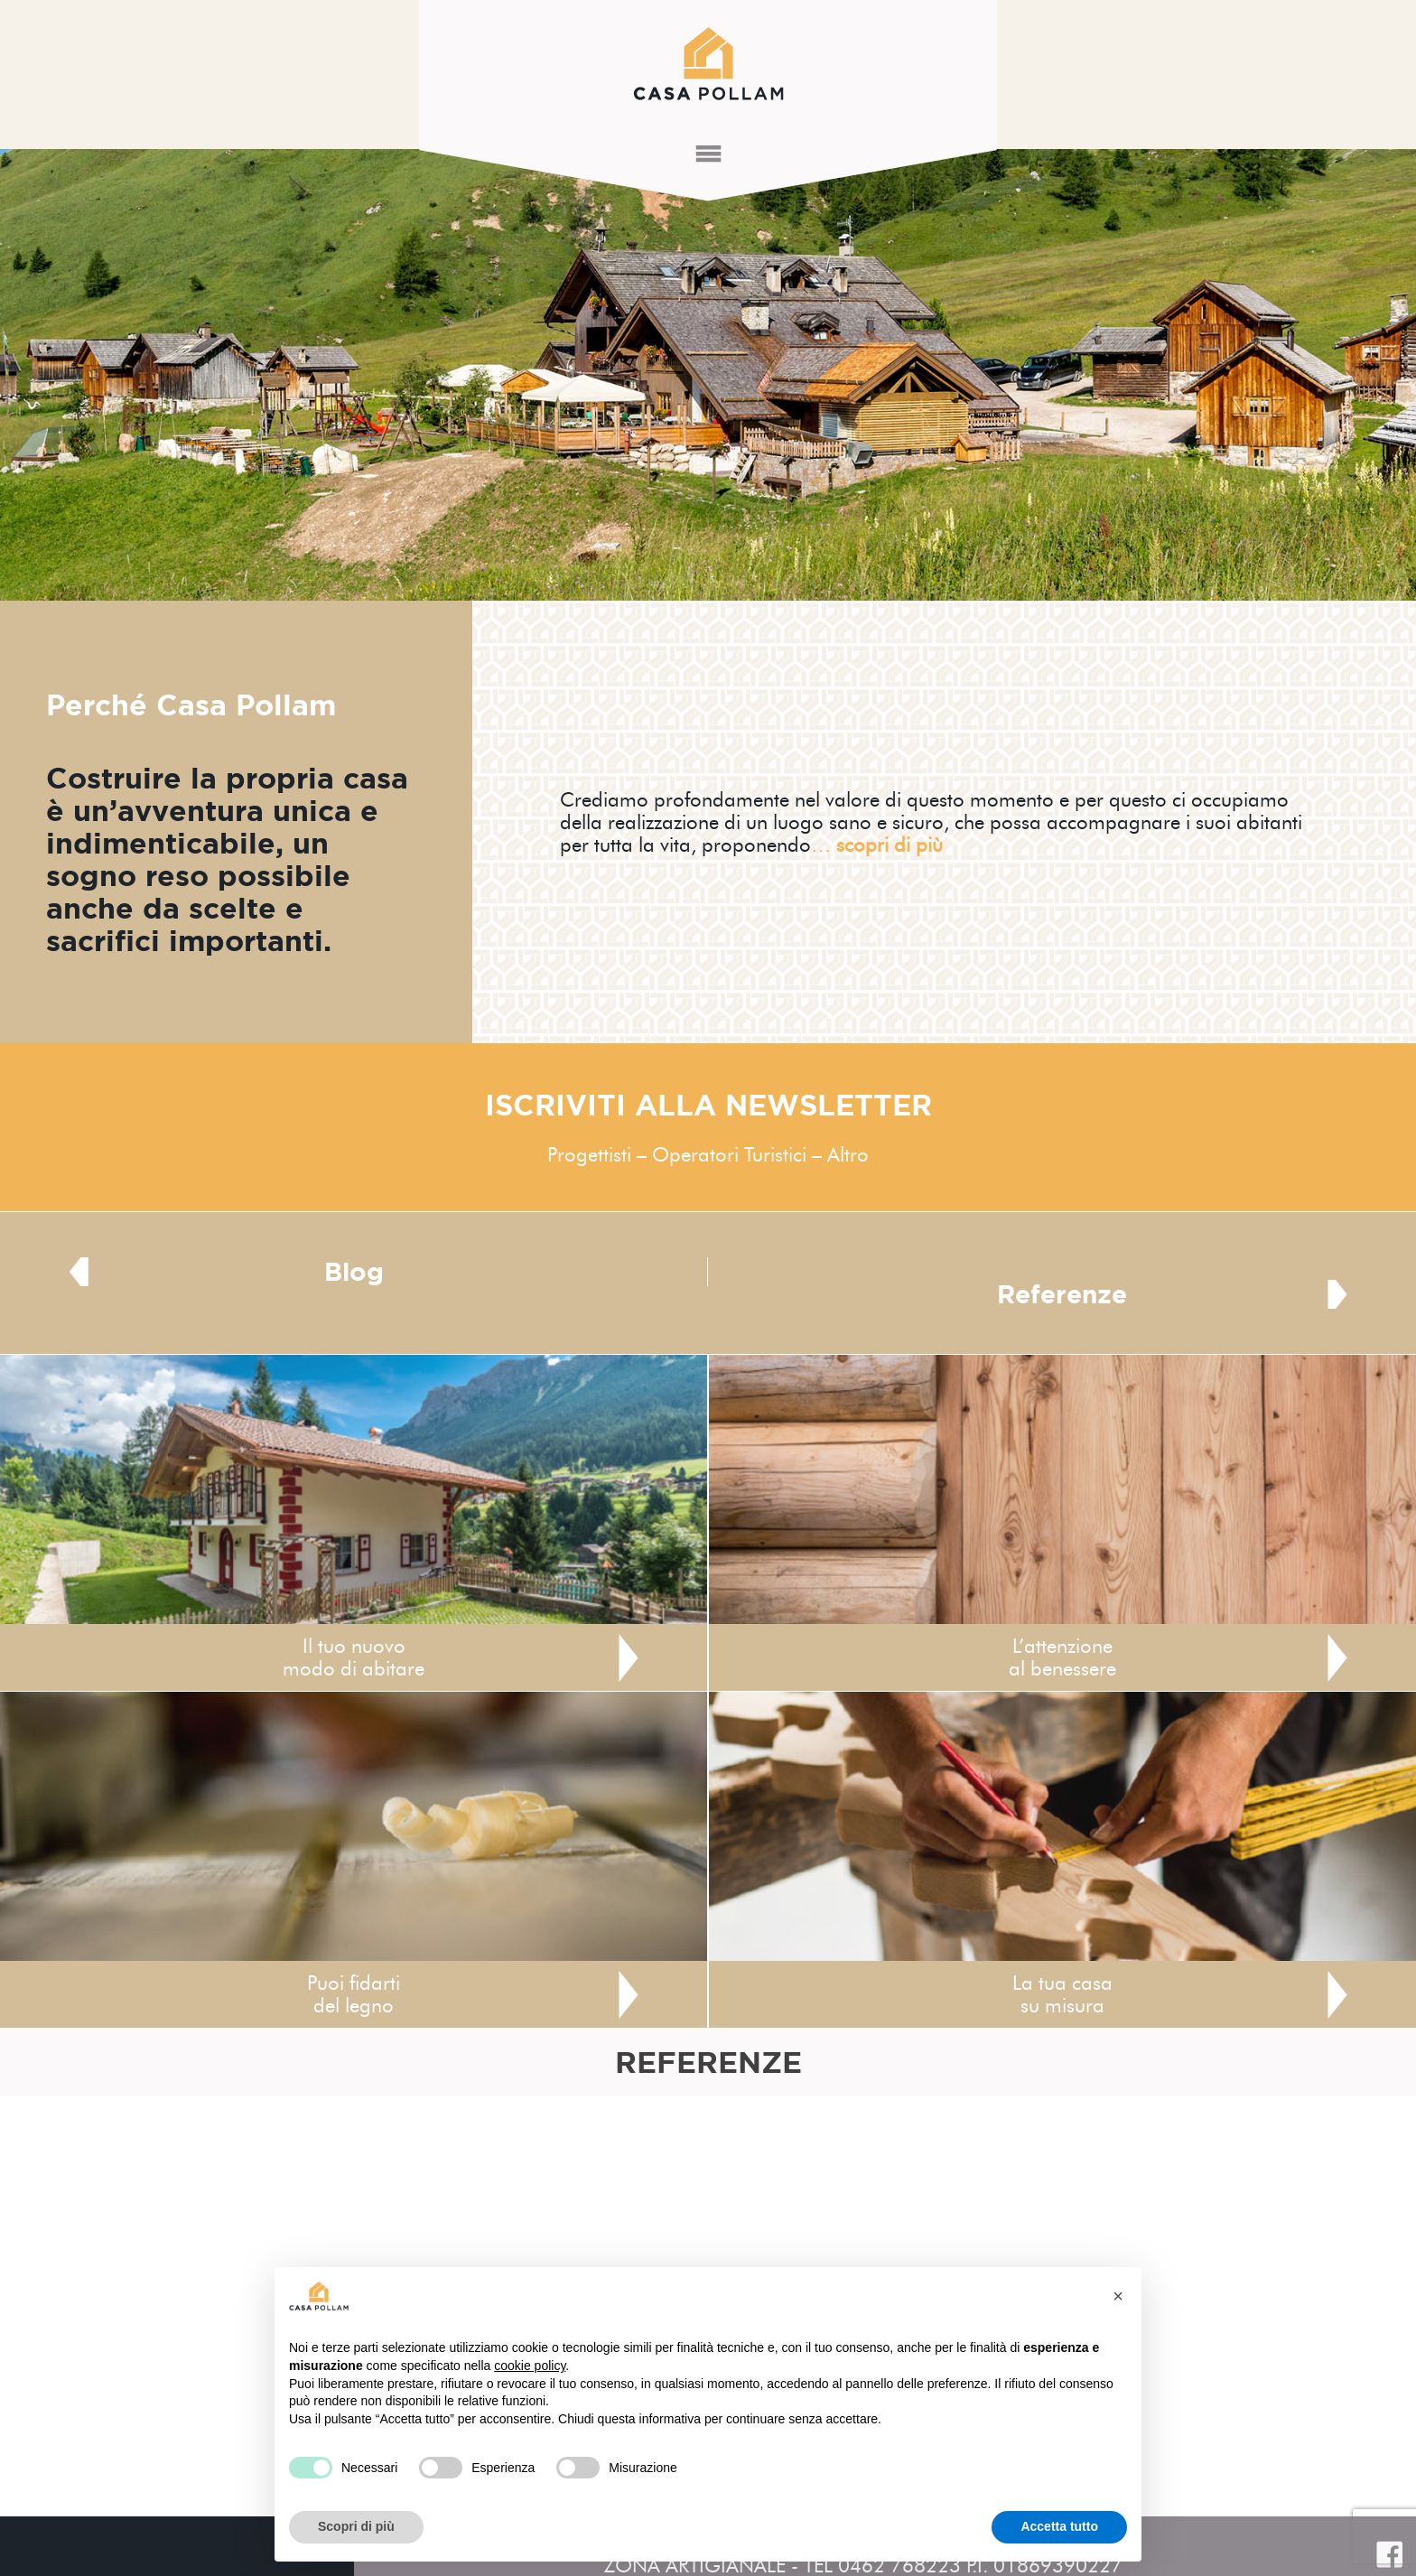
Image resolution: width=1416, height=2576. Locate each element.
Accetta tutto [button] (1059, 2526)
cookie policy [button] (529, 2365)
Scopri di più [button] (356, 2526)
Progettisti (589, 1155)
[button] (1118, 2296)
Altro (848, 1155)
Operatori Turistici (729, 1155)
